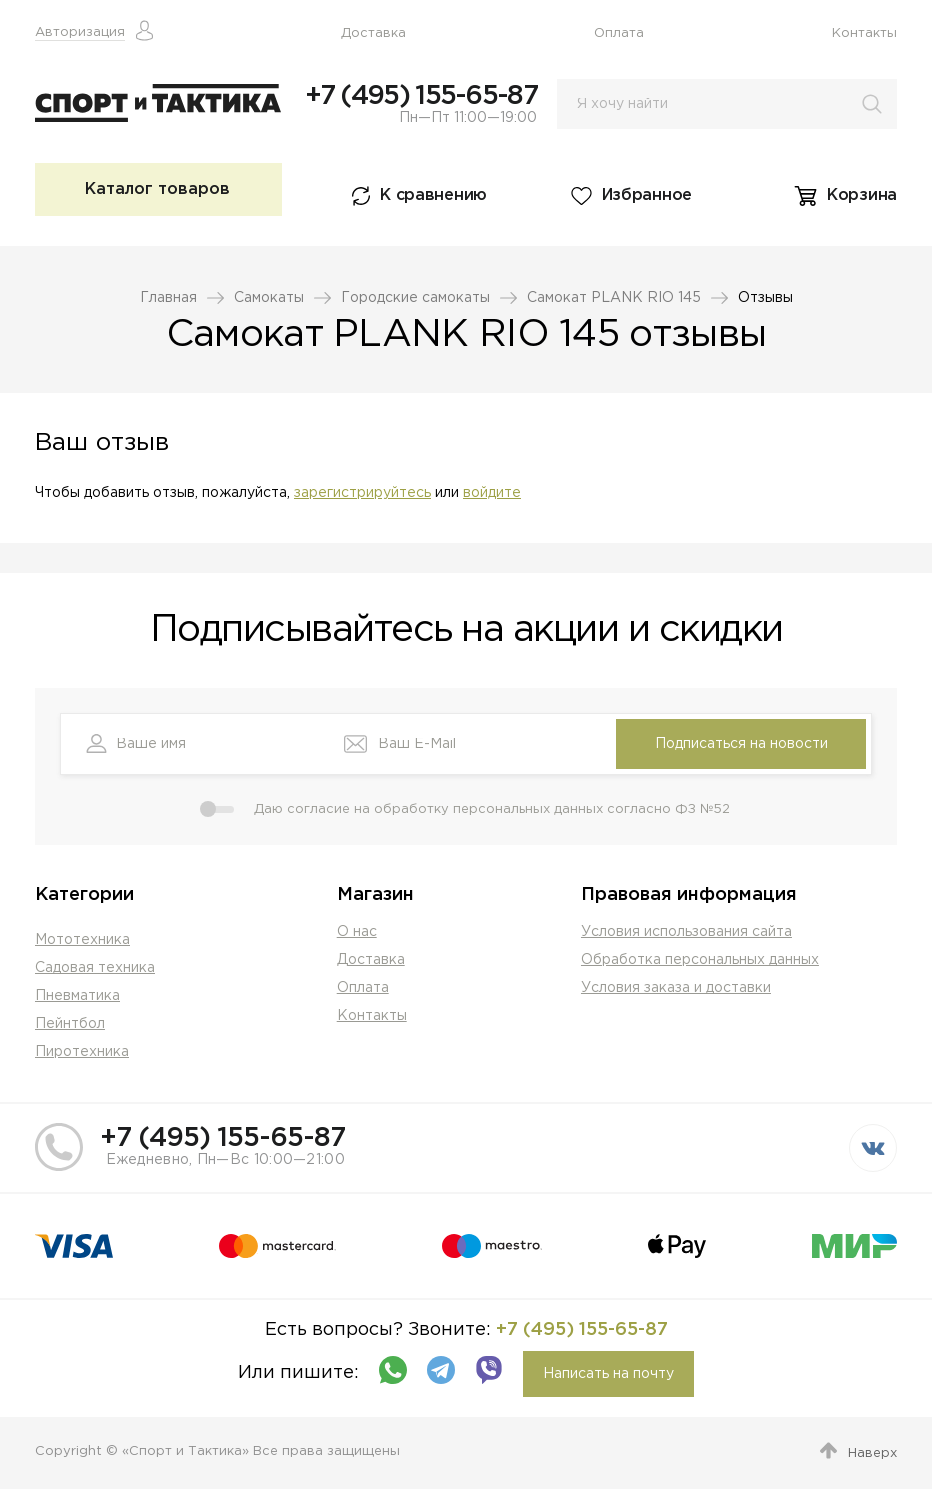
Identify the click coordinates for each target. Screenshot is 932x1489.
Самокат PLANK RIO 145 (614, 298)
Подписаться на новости (741, 744)
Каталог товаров (157, 189)
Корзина (862, 195)
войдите (492, 493)
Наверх (872, 1453)
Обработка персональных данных (700, 960)
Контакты (864, 33)
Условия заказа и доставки (676, 988)
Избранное (647, 195)
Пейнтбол (70, 1024)
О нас (357, 932)
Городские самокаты (415, 298)
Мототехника (82, 940)
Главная (168, 298)
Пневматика (77, 996)
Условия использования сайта (686, 932)
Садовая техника (95, 968)
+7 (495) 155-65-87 (421, 96)
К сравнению (433, 195)
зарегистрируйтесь (362, 493)
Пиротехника (82, 1052)
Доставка (373, 33)
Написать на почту (608, 1374)
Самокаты (269, 298)
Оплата (619, 33)
